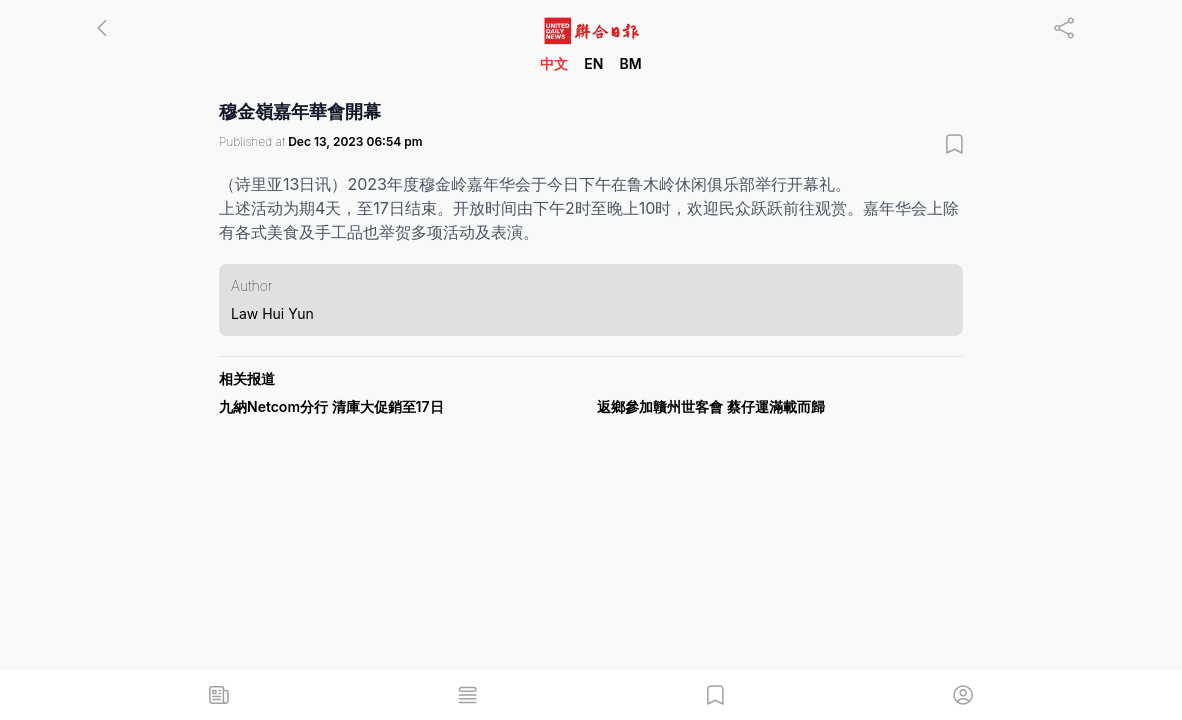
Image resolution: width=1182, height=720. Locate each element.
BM (630, 63)
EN (593, 63)
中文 (554, 63)
